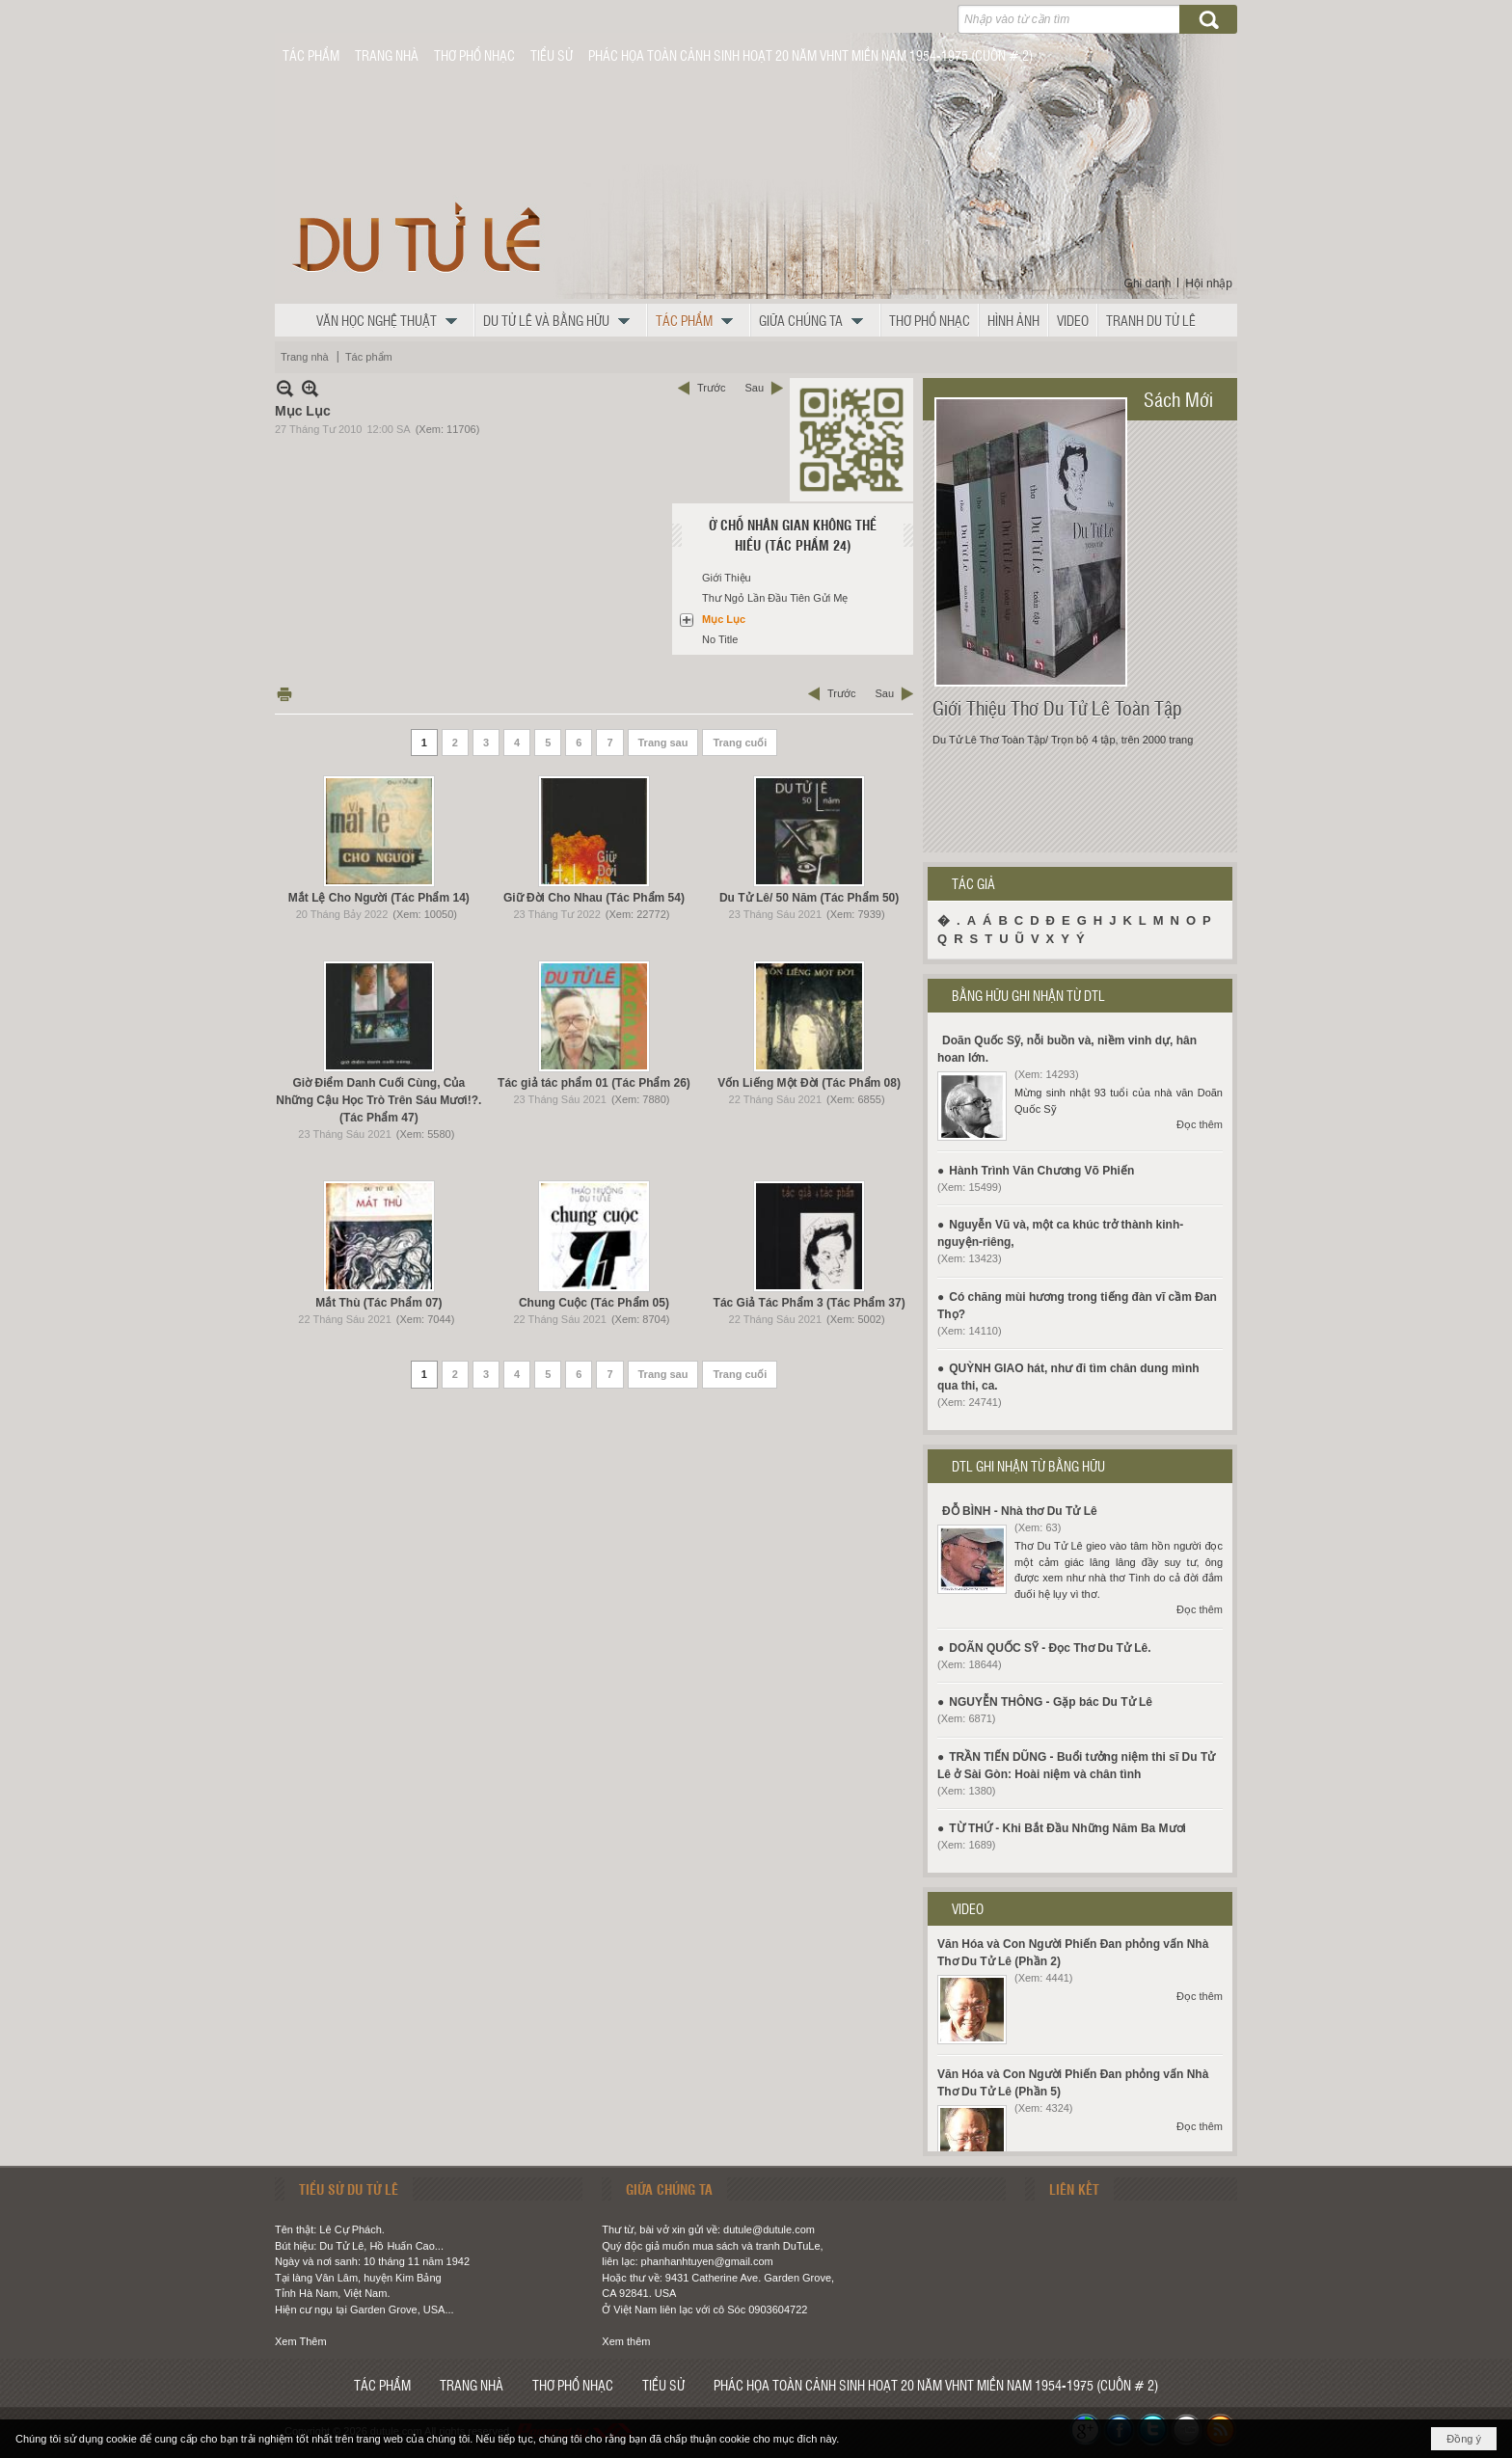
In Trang (284, 694)
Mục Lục (723, 619)
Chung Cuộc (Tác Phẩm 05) (594, 1303)
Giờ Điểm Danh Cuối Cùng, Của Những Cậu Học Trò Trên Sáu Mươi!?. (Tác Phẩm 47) (378, 1100)
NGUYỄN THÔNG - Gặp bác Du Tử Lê (1050, 1702)
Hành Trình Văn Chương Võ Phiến (1041, 1170)
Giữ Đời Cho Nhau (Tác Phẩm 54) (594, 898)
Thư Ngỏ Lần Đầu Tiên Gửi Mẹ (775, 598)
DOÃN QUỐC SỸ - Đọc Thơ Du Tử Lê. (1049, 1648)
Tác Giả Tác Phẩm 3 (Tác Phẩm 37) (809, 1303)
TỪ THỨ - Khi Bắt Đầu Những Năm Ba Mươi (1067, 1828)
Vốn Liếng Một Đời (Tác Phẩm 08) (809, 1083)
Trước (711, 387)
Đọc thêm (1199, 1124)
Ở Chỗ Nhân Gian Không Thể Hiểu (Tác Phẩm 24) (793, 535)
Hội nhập (1208, 283)
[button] (391, 320)
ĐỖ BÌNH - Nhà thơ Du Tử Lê (1019, 1511)
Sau (754, 387)
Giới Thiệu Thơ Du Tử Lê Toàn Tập (1057, 707)
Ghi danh (1148, 283)
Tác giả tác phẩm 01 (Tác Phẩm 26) (594, 1083)
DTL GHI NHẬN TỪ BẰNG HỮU (1028, 1465)
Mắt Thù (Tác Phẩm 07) (378, 1303)
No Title (720, 639)
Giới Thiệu (726, 577)
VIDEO (968, 1908)
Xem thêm (626, 2341)
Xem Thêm (301, 2341)
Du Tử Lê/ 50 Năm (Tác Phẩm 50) (809, 898)
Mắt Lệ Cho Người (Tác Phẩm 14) (379, 898)
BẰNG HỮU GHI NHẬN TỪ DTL (1028, 995)
